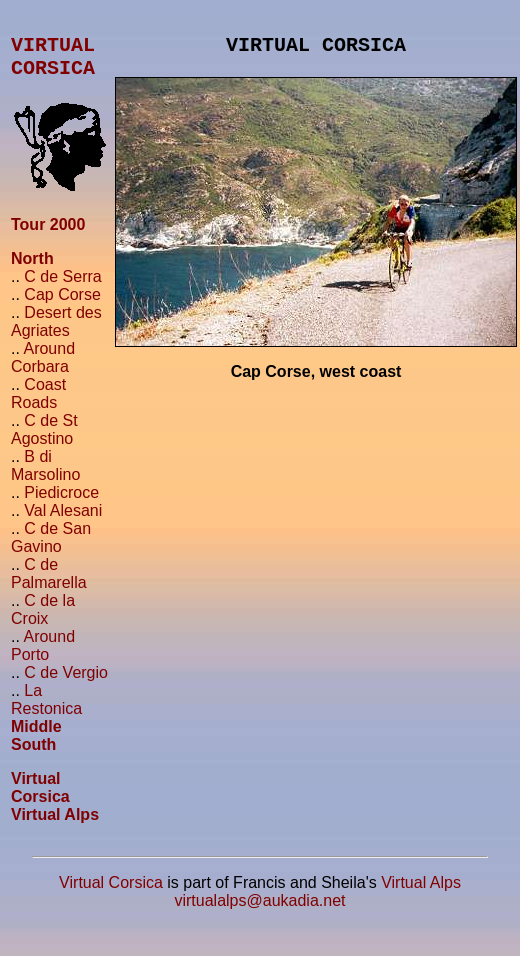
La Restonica (46, 711)
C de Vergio (66, 684)
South (33, 756)
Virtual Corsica (40, 799)
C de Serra (62, 288)
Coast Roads (38, 405)
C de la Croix (43, 621)
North (32, 270)
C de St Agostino (44, 441)
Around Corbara (43, 369)
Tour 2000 (48, 236)
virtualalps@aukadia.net (259, 912)
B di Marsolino (45, 477)
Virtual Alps (55, 826)
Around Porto (43, 657)
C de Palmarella (49, 585)
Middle (36, 738)
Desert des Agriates (56, 333)
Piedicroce (61, 504)
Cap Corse (62, 306)
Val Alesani (63, 522)
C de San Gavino (51, 549)
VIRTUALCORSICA (53, 65)
